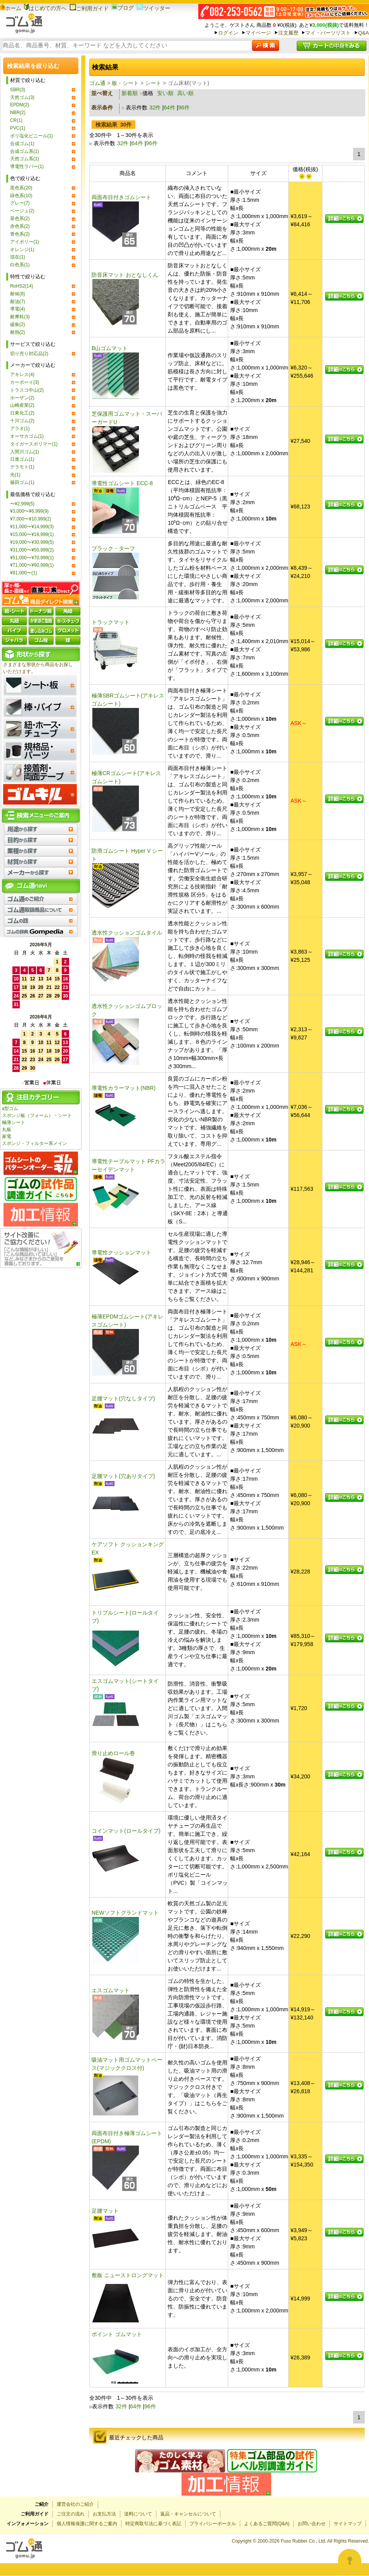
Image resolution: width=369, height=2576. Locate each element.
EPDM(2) (19, 105)
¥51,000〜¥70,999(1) (32, 557)
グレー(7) (20, 203)
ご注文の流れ (71, 2514)
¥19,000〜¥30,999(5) (32, 542)
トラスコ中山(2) (27, 390)
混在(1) (17, 257)
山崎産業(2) (22, 405)
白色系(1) (20, 264)
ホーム (10, 8)
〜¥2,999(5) (22, 504)
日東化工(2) (22, 413)
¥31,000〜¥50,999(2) (32, 550)
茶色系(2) (20, 218)
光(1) (15, 474)
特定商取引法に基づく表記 (153, 2523)
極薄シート (13, 1122)
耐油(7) (17, 301)
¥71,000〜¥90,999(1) (32, 565)
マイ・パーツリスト (328, 33)
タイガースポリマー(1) (34, 444)
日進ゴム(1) (22, 459)
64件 (169, 107)
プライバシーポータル (212, 2523)
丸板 (6, 1129)
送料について (138, 2514)
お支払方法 (104, 2514)
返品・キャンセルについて (188, 2514)
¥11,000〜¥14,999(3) (32, 526)
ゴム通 (97, 83)
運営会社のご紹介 (75, 2504)
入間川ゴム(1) (24, 451)
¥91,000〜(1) (23, 573)
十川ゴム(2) (22, 420)
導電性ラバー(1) (27, 166)
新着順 (129, 93)
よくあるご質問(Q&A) (266, 2523)
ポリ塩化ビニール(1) (31, 136)
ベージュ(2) (22, 210)
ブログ (122, 8)
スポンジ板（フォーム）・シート (37, 1115)
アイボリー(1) (24, 242)
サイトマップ (348, 2523)
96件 (184, 107)
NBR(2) (18, 112)
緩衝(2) (17, 324)
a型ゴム (10, 1108)
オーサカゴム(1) (27, 436)
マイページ (258, 33)
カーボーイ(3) (24, 382)
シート (153, 83)
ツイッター (153, 8)
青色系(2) (20, 234)
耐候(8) (17, 294)
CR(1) (16, 120)
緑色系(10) (21, 195)
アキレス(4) (22, 374)
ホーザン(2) (22, 398)
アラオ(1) (20, 428)
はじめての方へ (45, 8)
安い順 (165, 93)
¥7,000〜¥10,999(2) (30, 519)
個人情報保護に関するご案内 (87, 2523)
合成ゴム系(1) (24, 151)
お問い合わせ (312, 2523)
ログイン (228, 33)
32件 (155, 107)
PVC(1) (17, 128)
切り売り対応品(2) (29, 353)
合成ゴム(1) (22, 143)
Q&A (363, 33)
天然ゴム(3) (22, 97)
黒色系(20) (21, 188)
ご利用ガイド (89, 8)
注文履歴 (288, 33)
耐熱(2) (17, 332)
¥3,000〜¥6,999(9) (29, 511)
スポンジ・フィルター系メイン (34, 1143)
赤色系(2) (20, 226)
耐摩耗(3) (20, 316)
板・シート (125, 83)
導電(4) (17, 309)
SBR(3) (17, 89)
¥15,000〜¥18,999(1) (32, 534)
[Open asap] (349, 2560)
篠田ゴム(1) (22, 482)
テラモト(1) (22, 467)
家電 (6, 1136)
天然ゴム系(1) (24, 158)
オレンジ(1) (22, 249)
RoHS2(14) (21, 286)
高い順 (185, 93)
